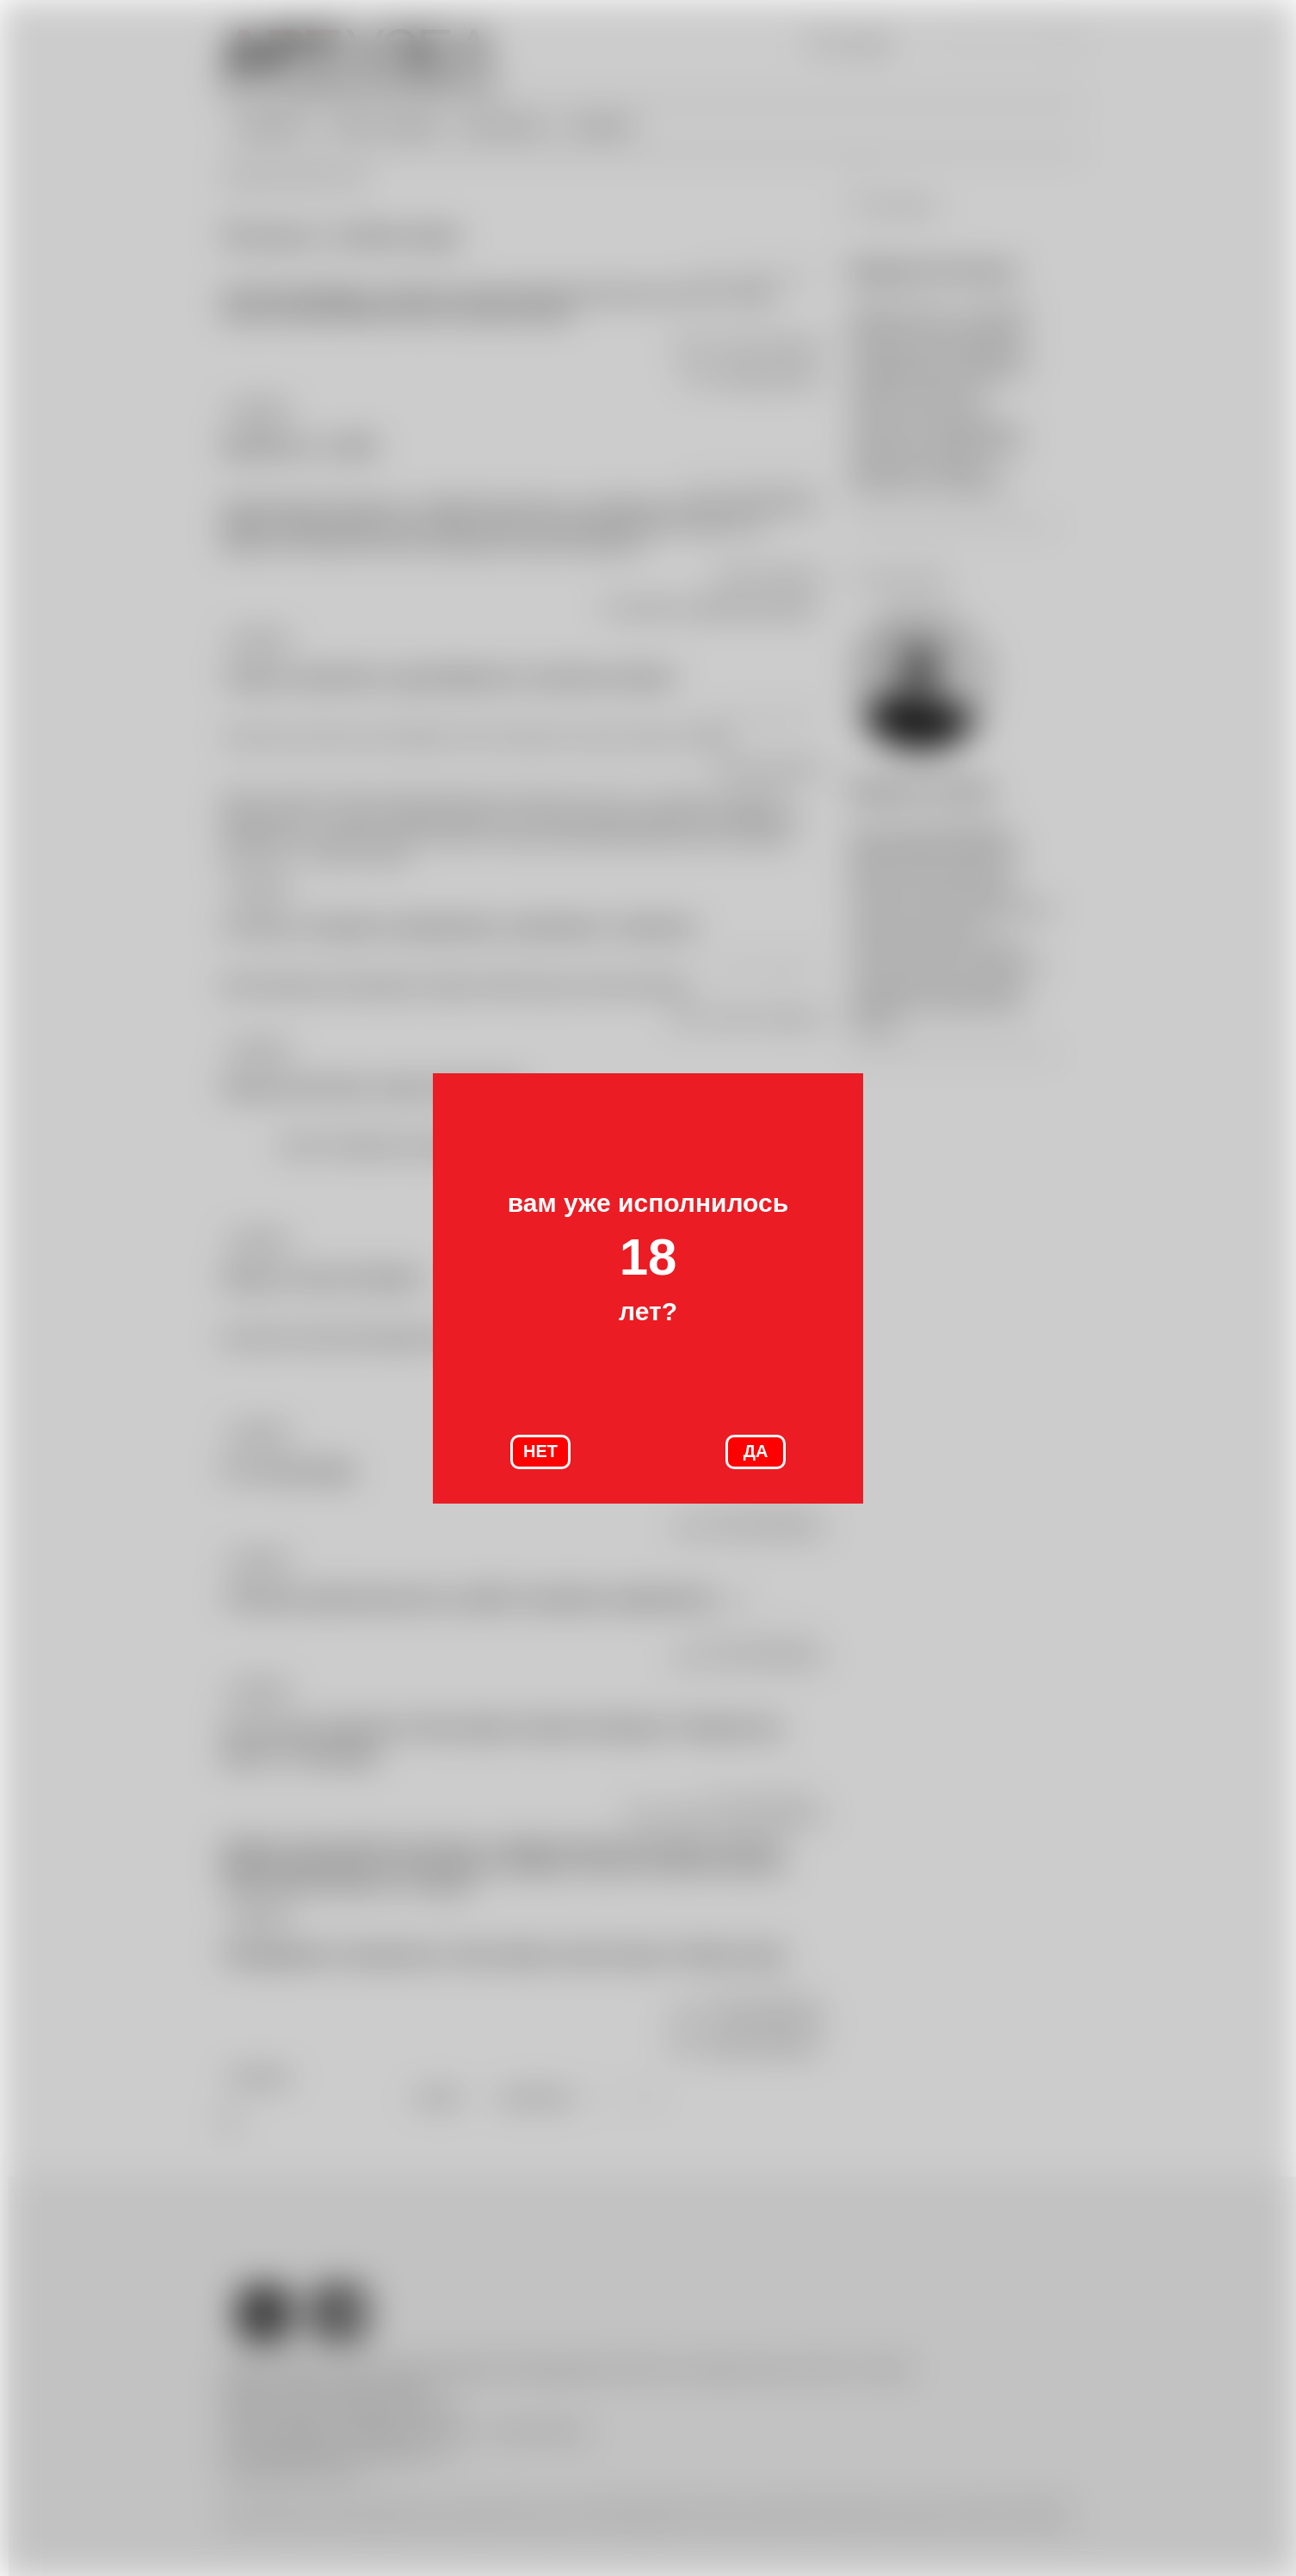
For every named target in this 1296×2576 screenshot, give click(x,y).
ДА (756, 1451)
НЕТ (540, 1451)
